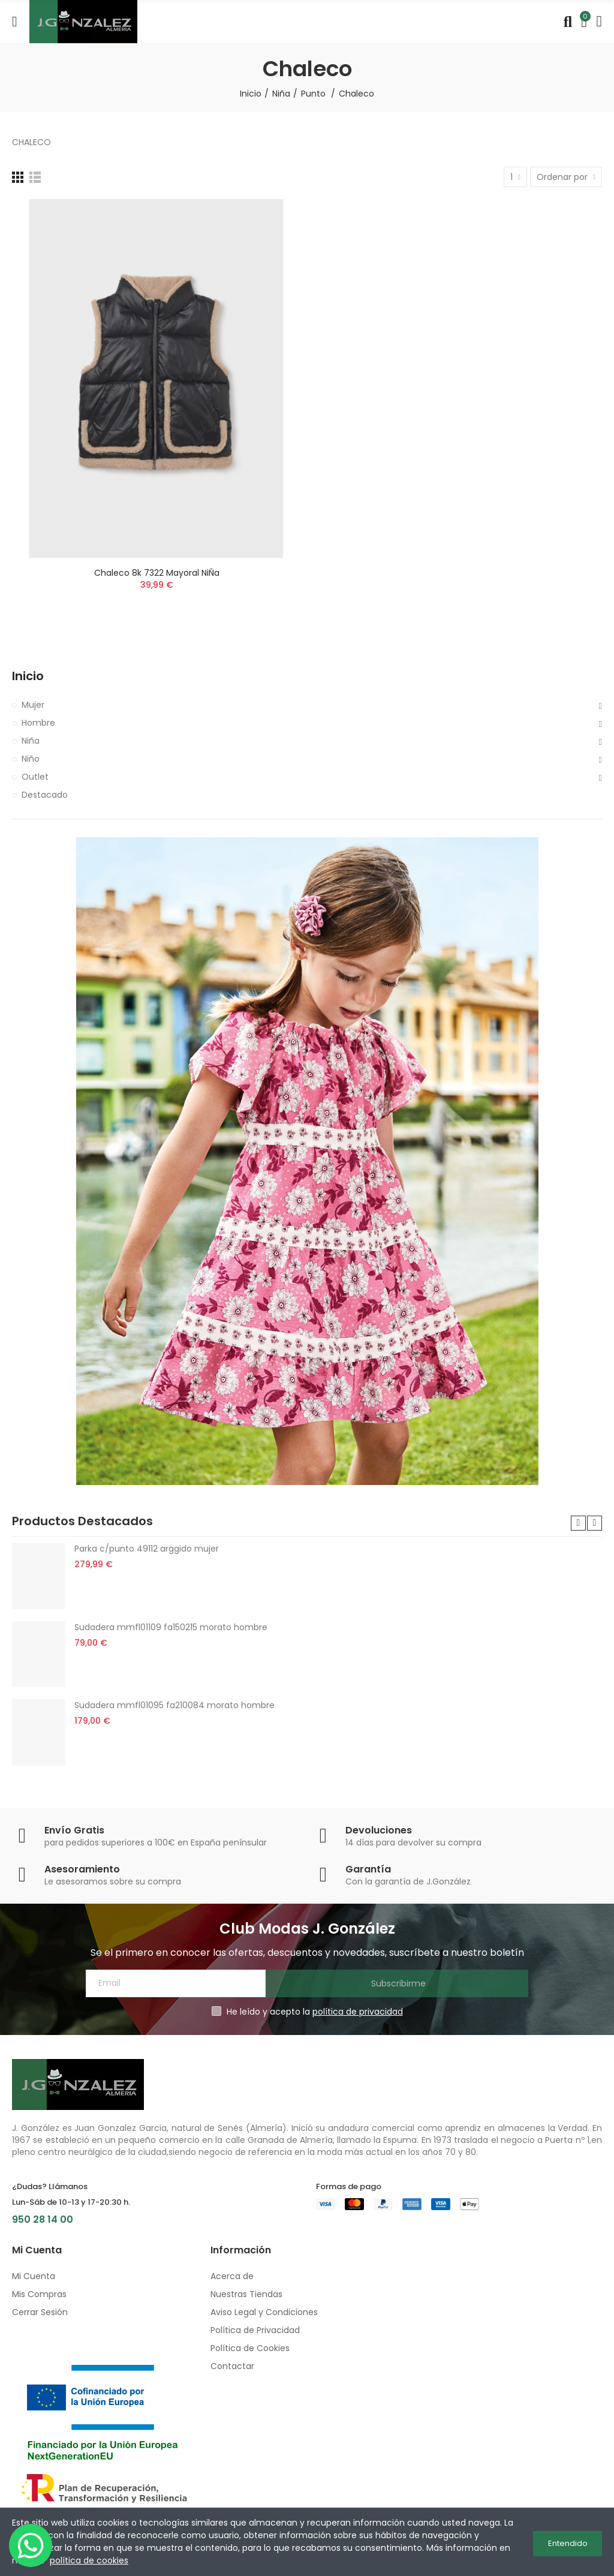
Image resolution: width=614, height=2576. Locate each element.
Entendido (568, 2541)
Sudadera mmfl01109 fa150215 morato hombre (170, 1627)
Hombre (38, 723)
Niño (31, 759)
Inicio (28, 676)
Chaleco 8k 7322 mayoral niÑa (156, 573)
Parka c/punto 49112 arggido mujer (146, 1549)
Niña (31, 741)
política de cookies (89, 2560)
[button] (578, 1523)
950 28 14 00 (42, 2219)
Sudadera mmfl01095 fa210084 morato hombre (174, 1705)
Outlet (35, 777)
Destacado (45, 795)
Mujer (33, 705)
